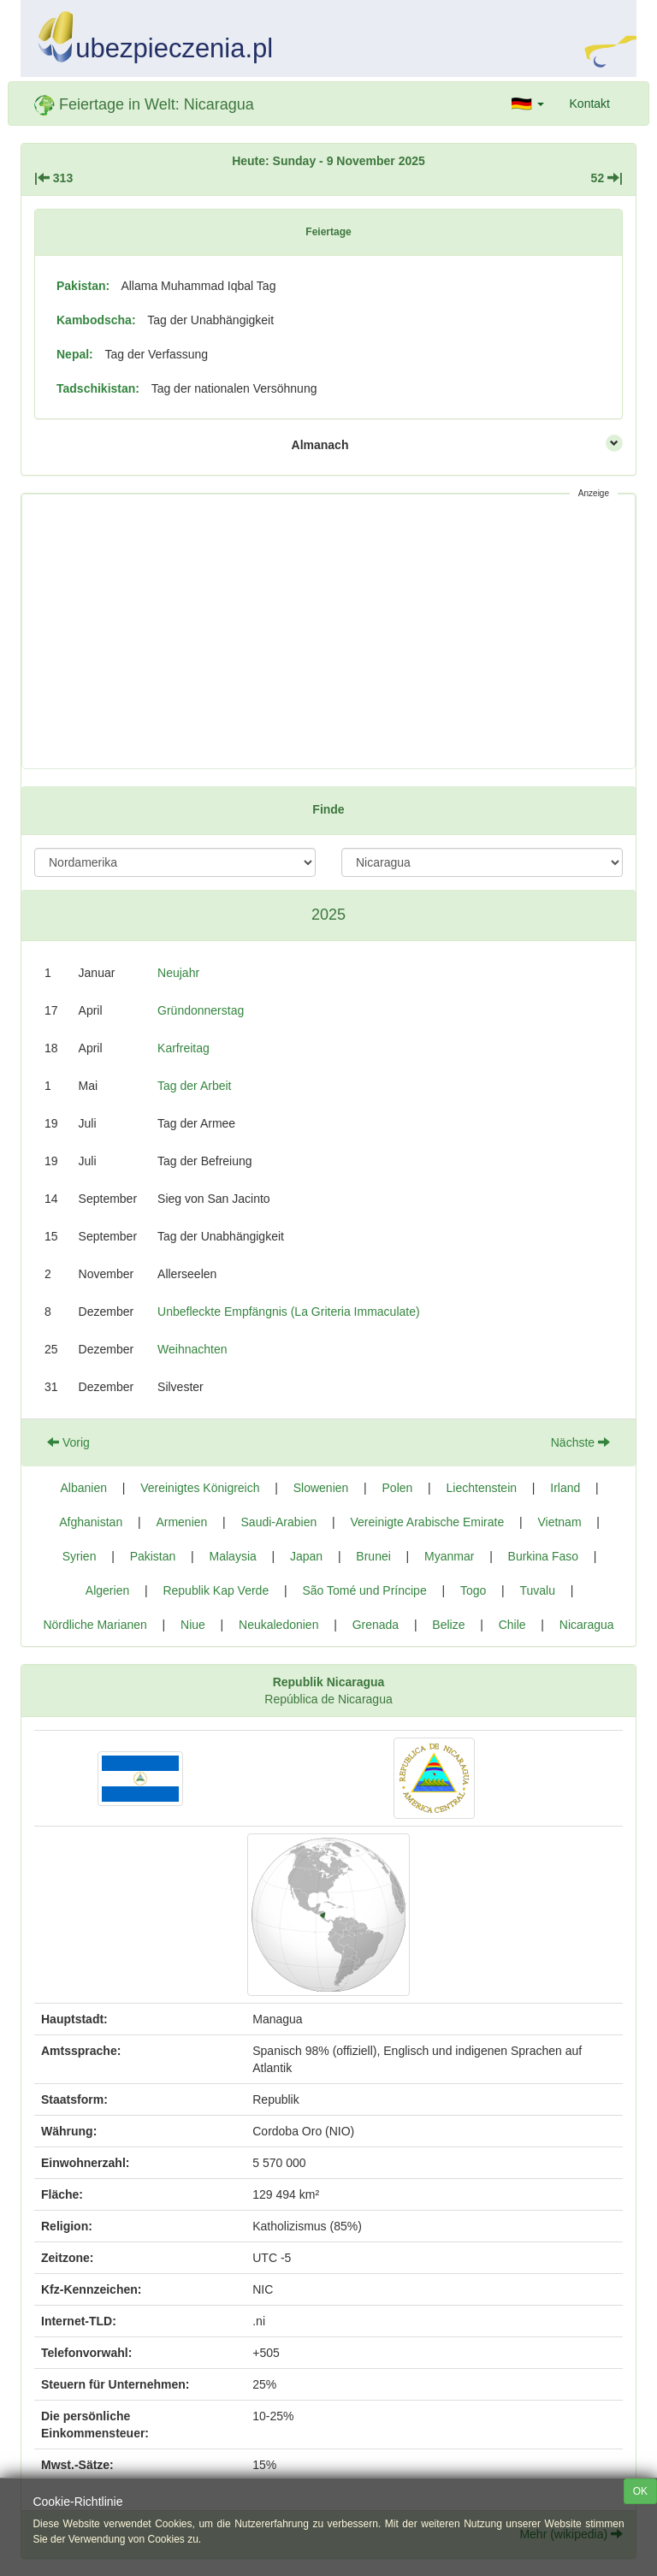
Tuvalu (537, 1590)
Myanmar (449, 1556)
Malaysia (233, 1556)
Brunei (373, 1556)
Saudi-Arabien (279, 1522)
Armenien (181, 1522)
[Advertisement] (328, 631)
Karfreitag (183, 1048)
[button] (528, 103)
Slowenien (321, 1488)
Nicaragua (586, 1624)
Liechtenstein (482, 1488)
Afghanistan (90, 1522)
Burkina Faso (543, 1556)
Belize (448, 1624)
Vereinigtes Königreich (199, 1488)
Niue (193, 1624)
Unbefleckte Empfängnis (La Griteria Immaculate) (288, 1311)
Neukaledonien (278, 1624)
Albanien (84, 1488)
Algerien (107, 1590)
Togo (473, 1590)
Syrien (79, 1556)
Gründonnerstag (200, 1010)
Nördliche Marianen (94, 1624)
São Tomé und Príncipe (364, 1590)
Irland (565, 1488)
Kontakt (590, 103)
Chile (512, 1624)
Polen (397, 1488)
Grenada (375, 1624)
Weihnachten (192, 1349)
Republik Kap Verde (216, 1590)
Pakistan (153, 1556)
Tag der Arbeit (194, 1086)
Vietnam (559, 1522)
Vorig (68, 1442)
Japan (306, 1556)
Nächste (580, 1442)
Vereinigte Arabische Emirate (427, 1522)
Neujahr (178, 973)
